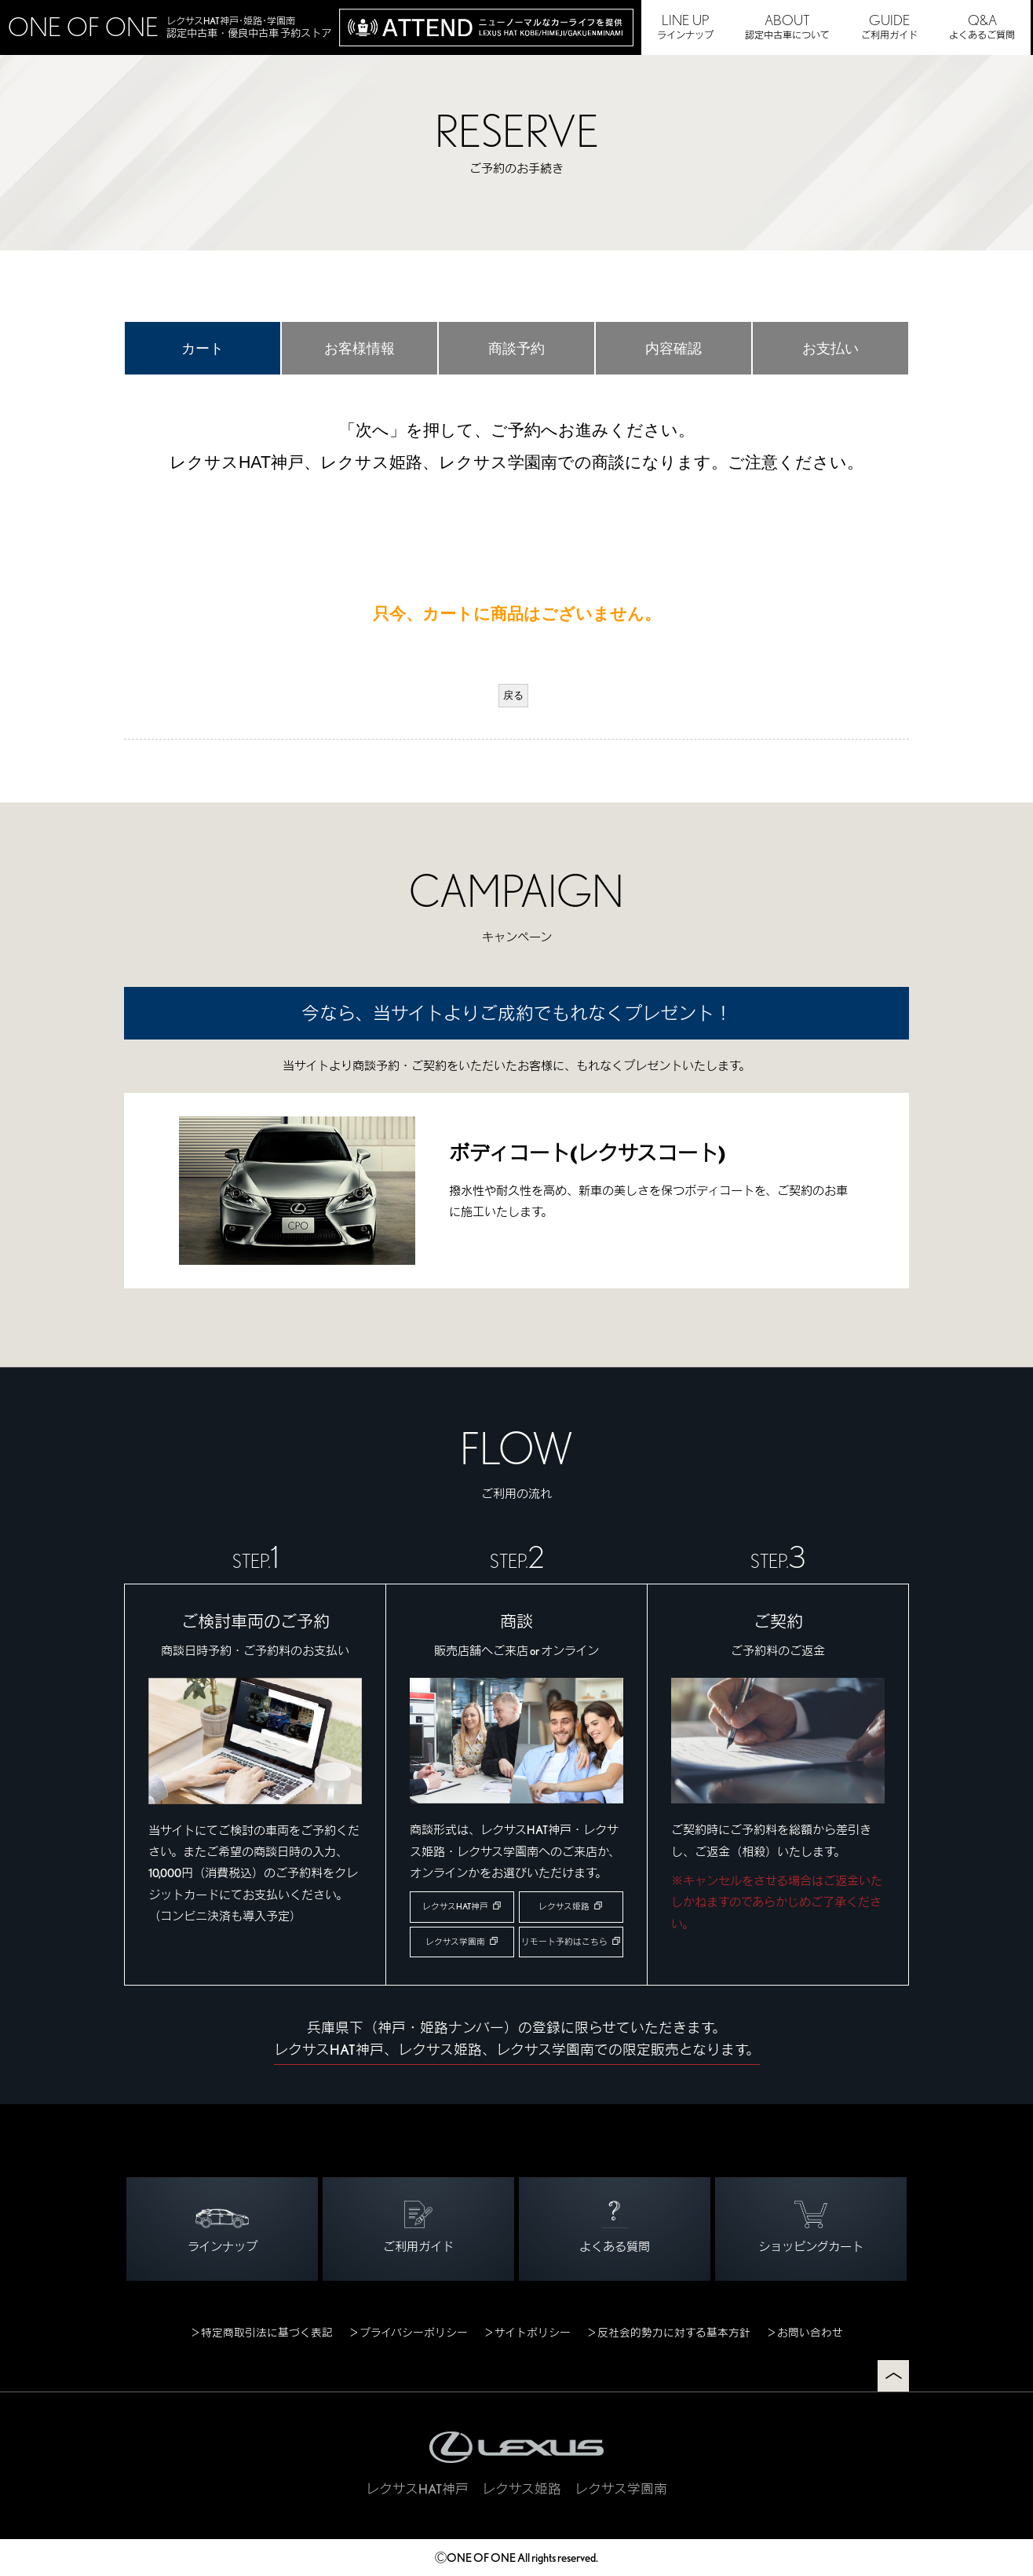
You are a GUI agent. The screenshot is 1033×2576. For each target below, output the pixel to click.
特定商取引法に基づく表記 (267, 2332)
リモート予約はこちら (564, 1942)
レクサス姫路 (564, 1907)
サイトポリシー (533, 2332)
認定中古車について (787, 26)
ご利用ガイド (889, 26)
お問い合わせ (810, 2332)
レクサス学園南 (455, 1942)
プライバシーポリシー (414, 2332)
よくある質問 (614, 2227)
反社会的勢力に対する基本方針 (673, 2332)
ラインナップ (685, 26)
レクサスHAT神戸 (455, 1907)
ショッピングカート (810, 2227)
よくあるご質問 (982, 26)
